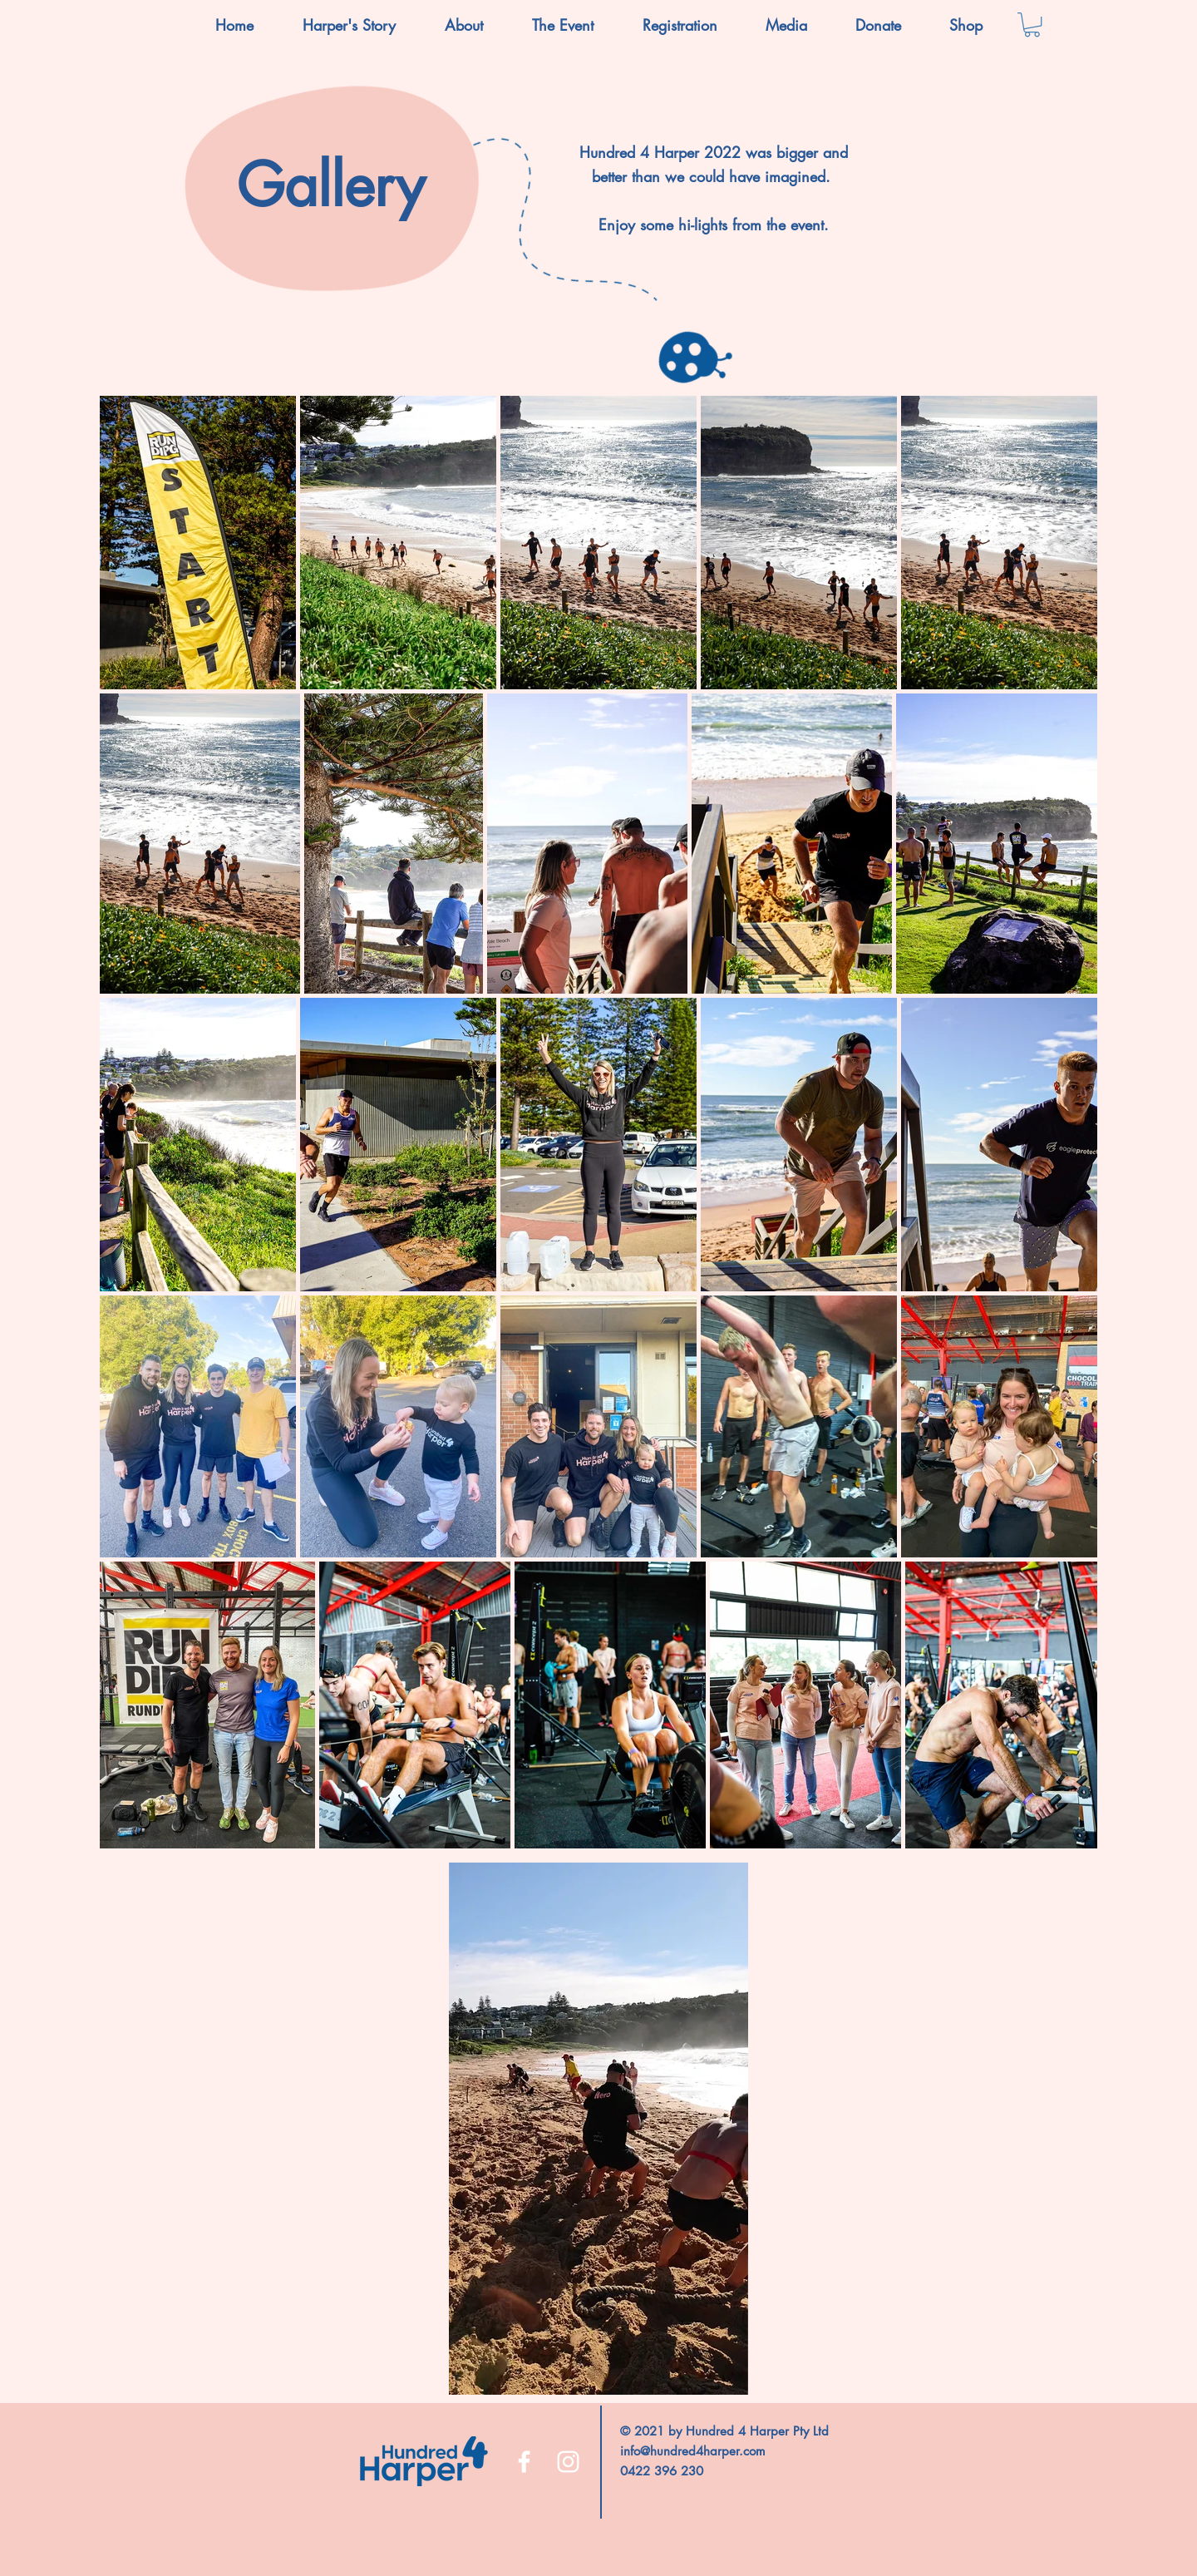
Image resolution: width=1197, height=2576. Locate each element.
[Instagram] (568, 2461)
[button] (463, 25)
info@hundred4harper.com (693, 2451)
